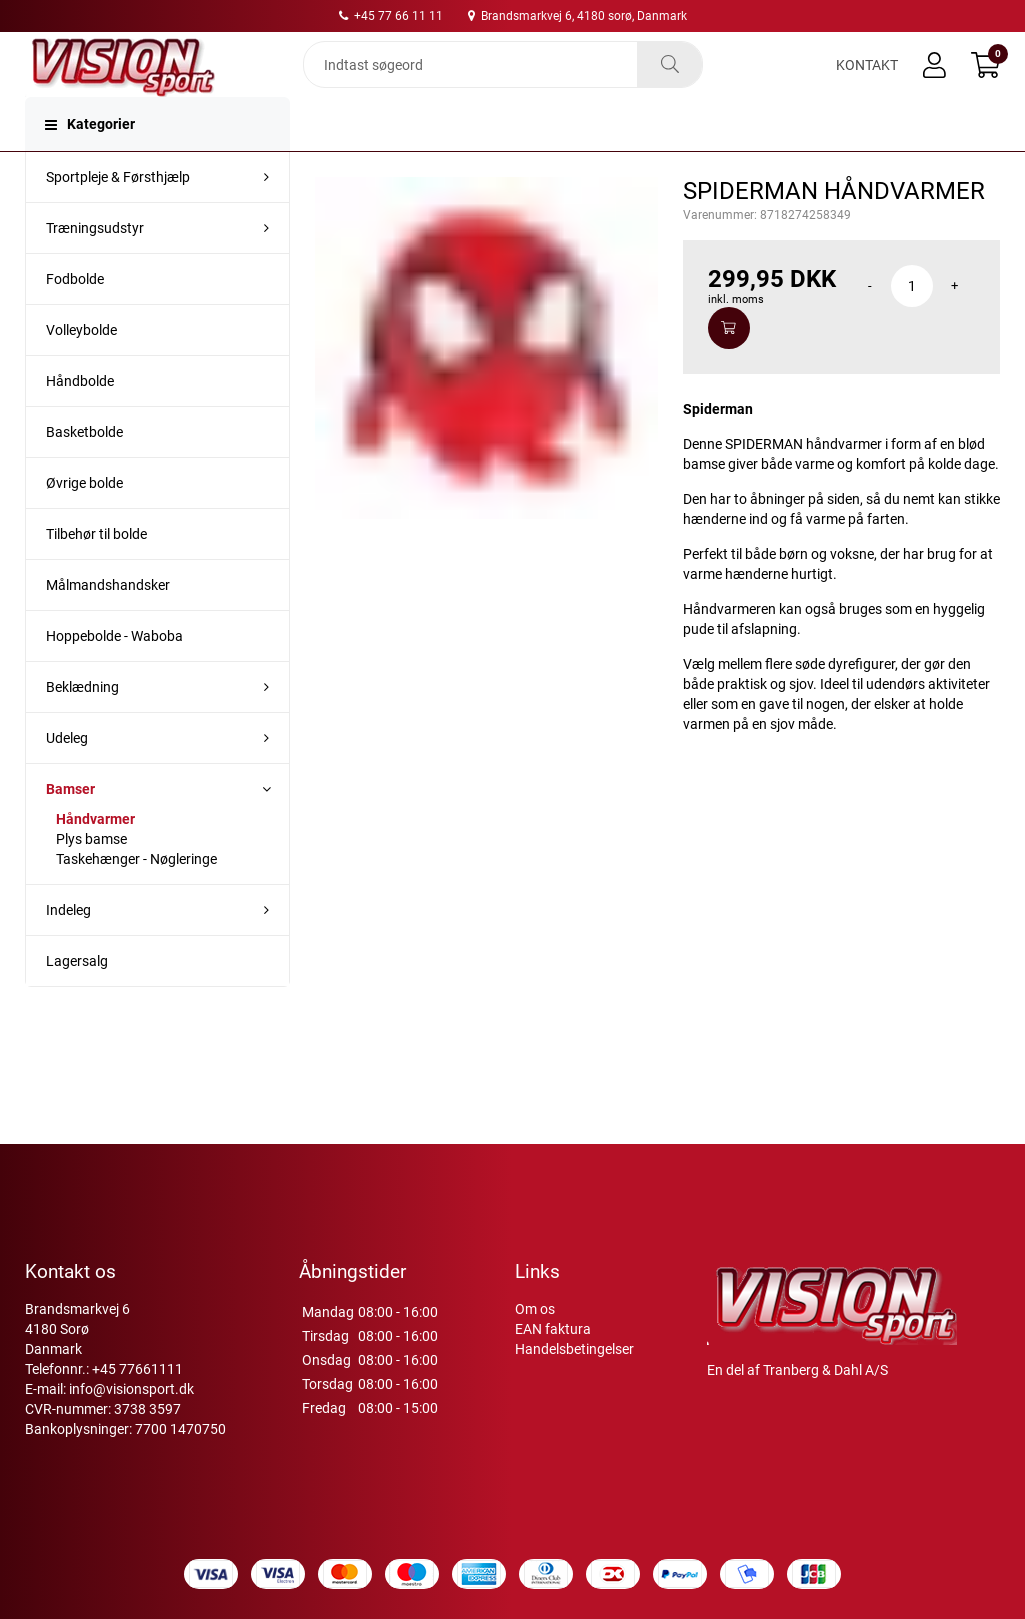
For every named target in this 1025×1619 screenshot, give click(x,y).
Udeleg (67, 774)
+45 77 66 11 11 (391, 16)
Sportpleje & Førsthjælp (118, 213)
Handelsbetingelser (574, 1373)
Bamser (70, 825)
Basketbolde (84, 468)
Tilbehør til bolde (96, 570)
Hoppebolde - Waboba (114, 672)
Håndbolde (80, 417)
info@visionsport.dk (131, 1413)
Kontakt (867, 82)
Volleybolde (81, 366)
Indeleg (68, 946)
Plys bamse (91, 875)
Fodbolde (75, 315)
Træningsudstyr (95, 264)
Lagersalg (77, 997)
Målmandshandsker (108, 621)
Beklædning (82, 723)
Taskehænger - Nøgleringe (136, 895)
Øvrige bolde (84, 519)
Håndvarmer (95, 855)
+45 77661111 (137, 1393)
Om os (535, 1333)
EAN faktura (553, 1353)
